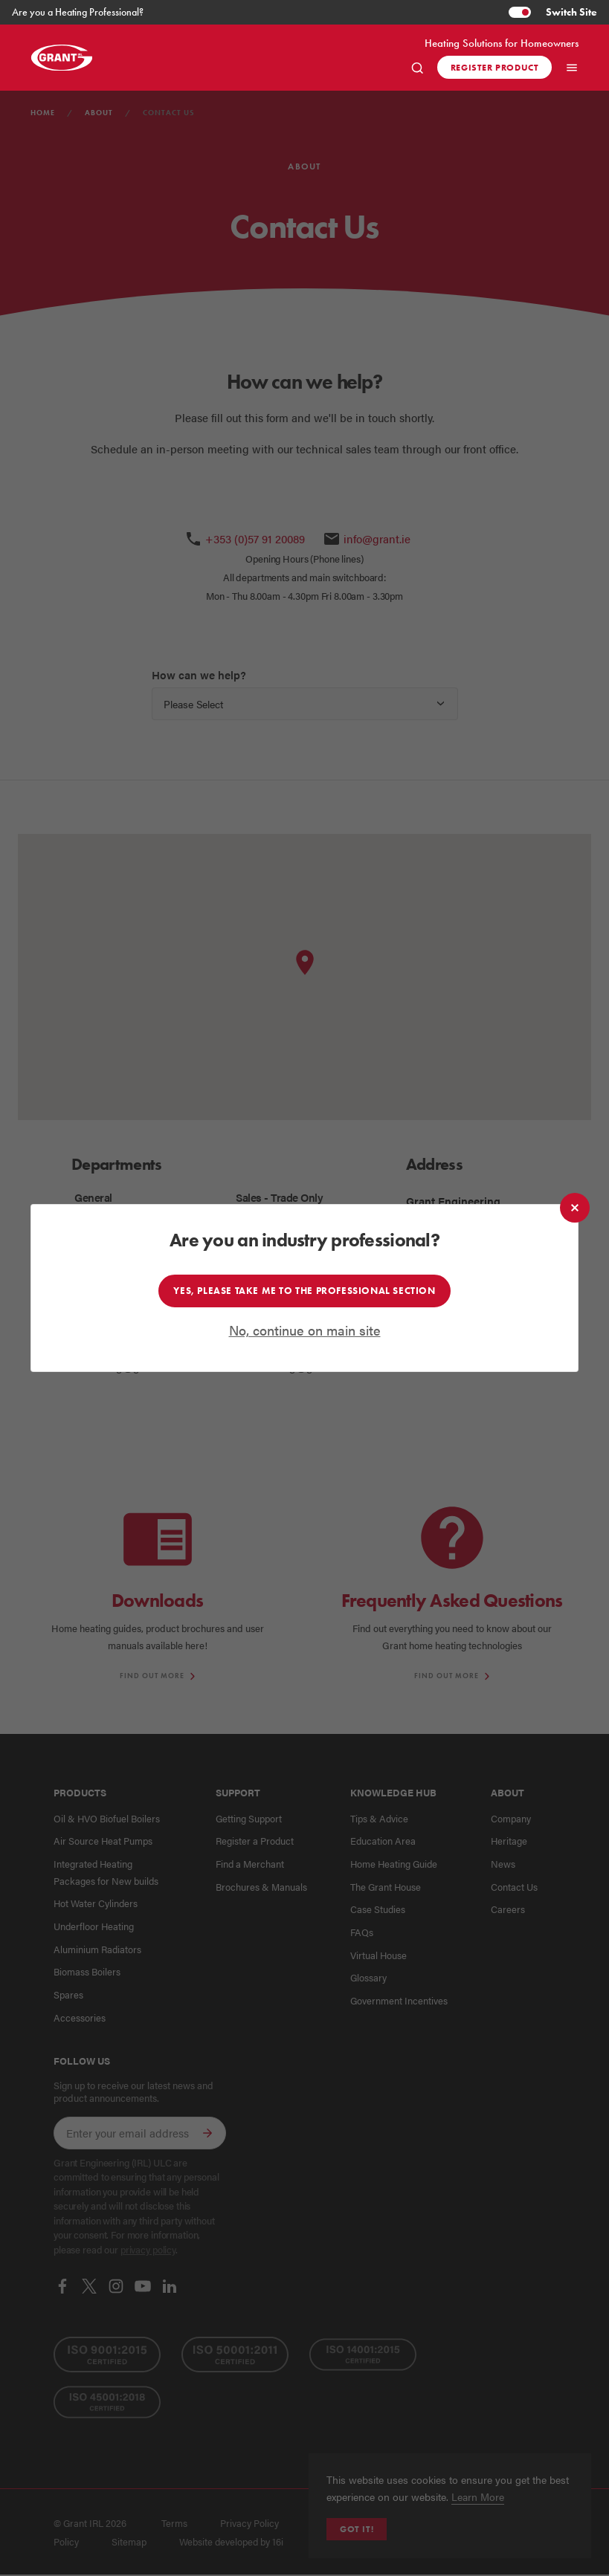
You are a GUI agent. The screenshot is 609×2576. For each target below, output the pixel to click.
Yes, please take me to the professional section (304, 1290)
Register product (495, 67)
